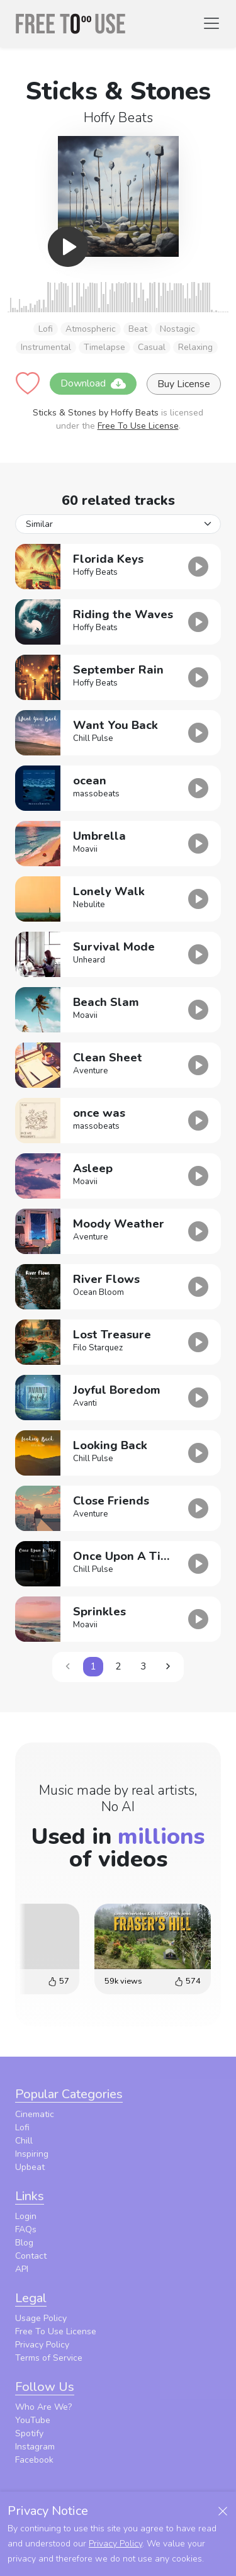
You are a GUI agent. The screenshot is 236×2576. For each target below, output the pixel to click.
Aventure (90, 1070)
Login (26, 2216)
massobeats (96, 793)
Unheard (89, 960)
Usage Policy (41, 2318)
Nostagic (177, 329)
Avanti (85, 1403)
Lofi (45, 329)
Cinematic (34, 2114)
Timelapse (104, 347)
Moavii (85, 849)
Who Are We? (43, 2407)
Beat (137, 329)
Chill (24, 2141)
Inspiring (31, 2154)
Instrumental (46, 347)
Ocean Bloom (98, 1292)
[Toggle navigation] (211, 23)
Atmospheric (90, 329)
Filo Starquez (98, 1347)
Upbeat (30, 2167)
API (21, 2269)
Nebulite (89, 904)
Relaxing (195, 347)
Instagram (35, 2447)
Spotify (29, 2433)
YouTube (32, 2420)
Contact (31, 2256)
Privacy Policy (42, 2345)
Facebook (34, 2460)
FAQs (26, 2229)
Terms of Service (48, 2358)
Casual (152, 347)
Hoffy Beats (118, 117)
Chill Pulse (93, 738)
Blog (24, 2243)
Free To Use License (138, 426)
